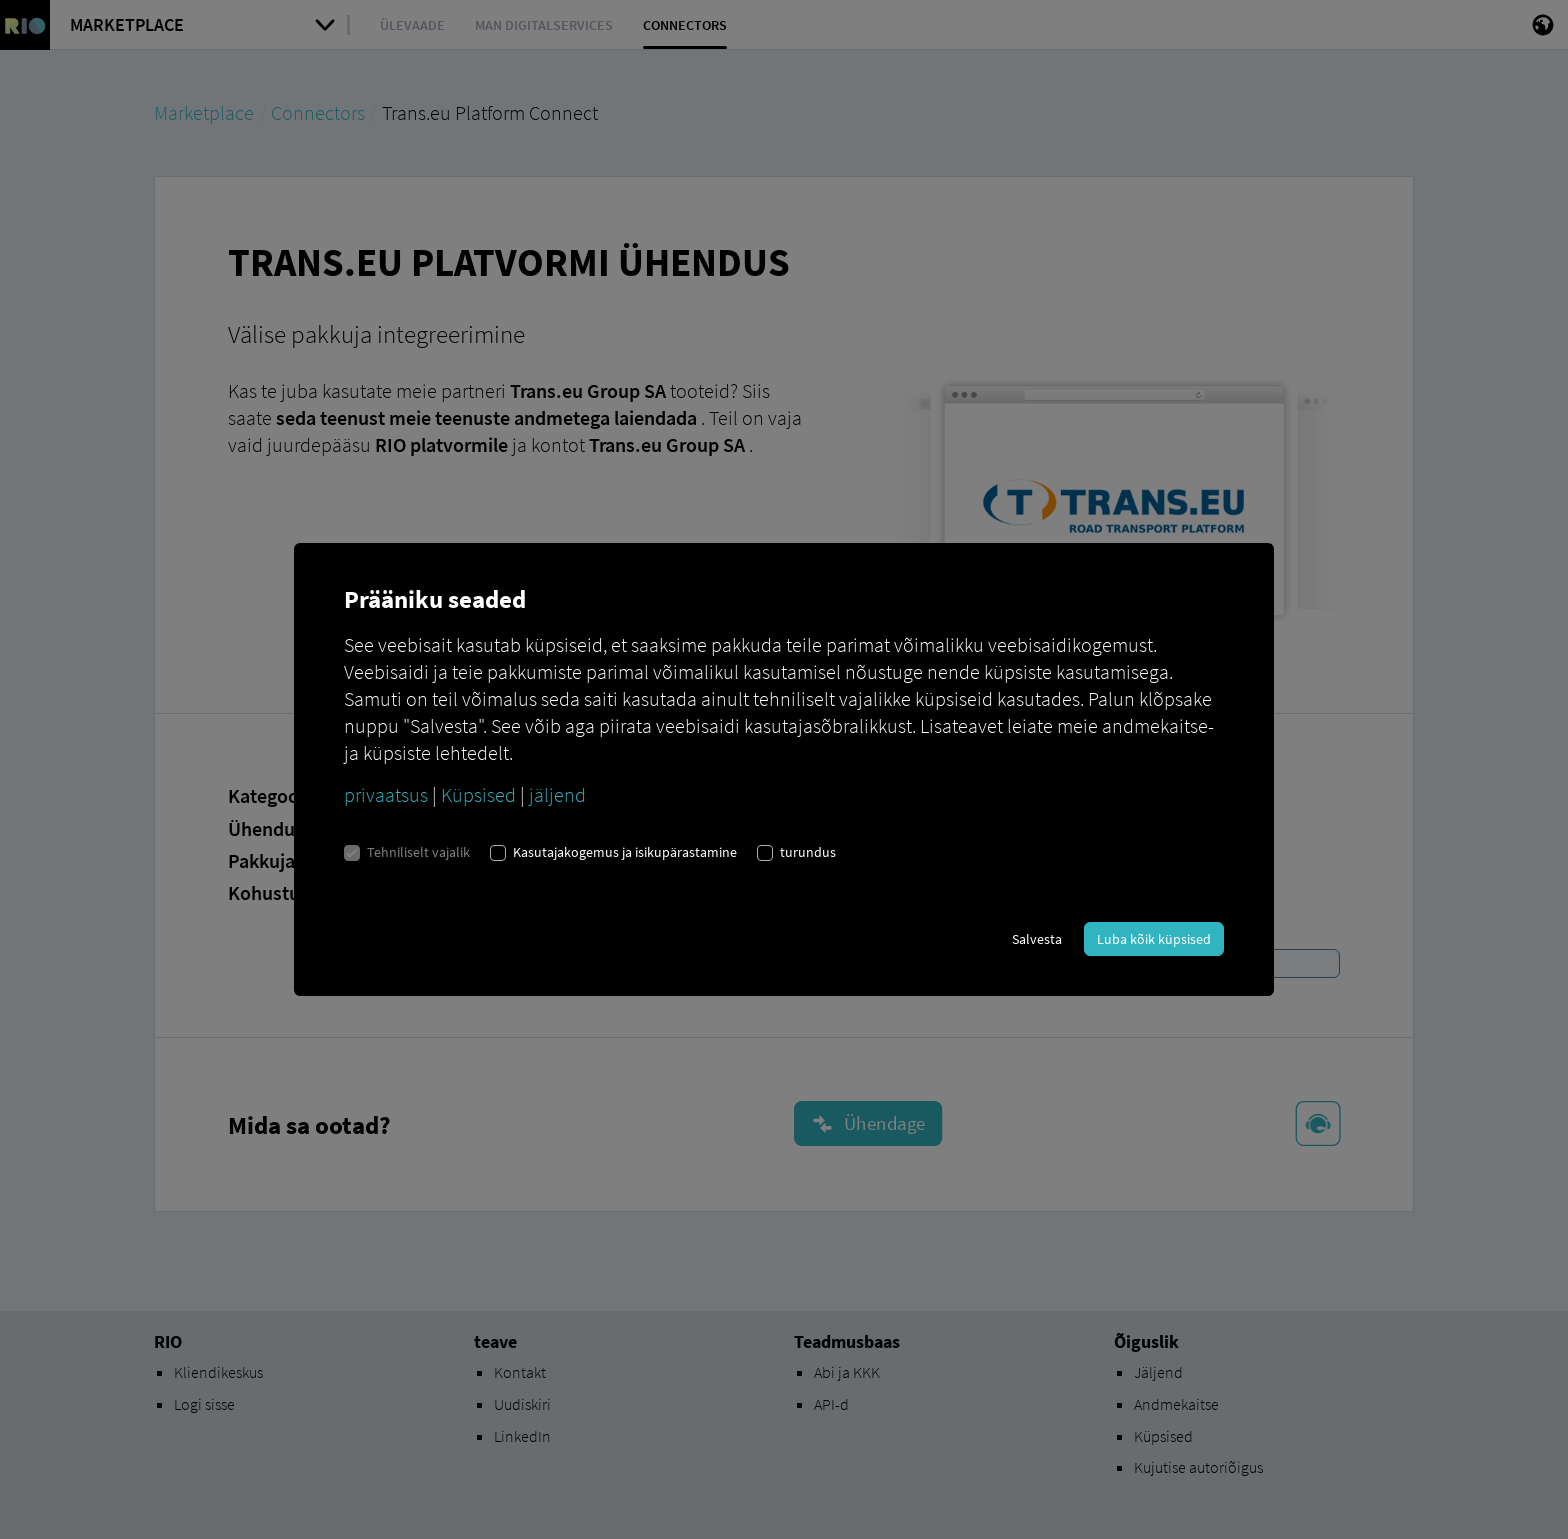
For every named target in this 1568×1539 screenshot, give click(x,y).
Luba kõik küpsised (1154, 939)
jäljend (557, 794)
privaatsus (386, 794)
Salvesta (1037, 939)
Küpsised (478, 794)
